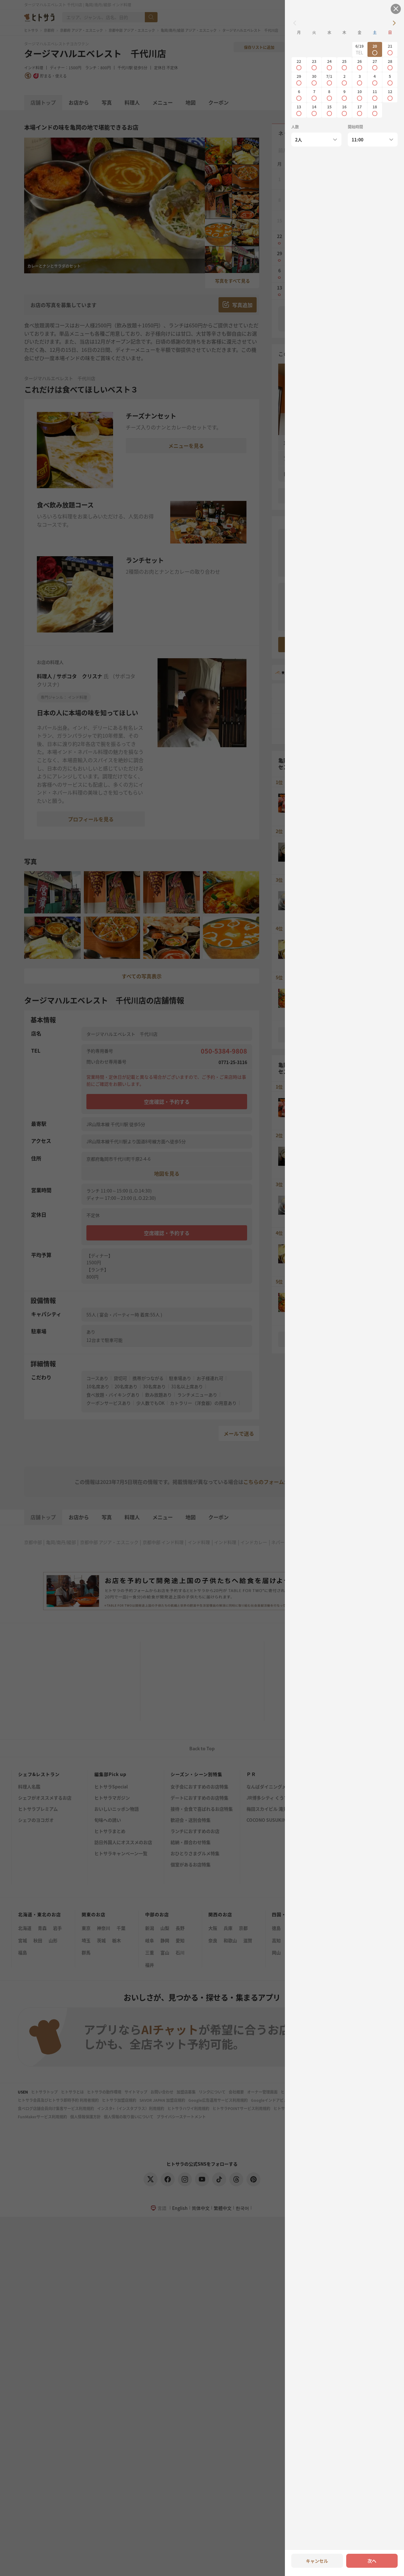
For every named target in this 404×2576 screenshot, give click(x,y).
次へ (371, 2561)
